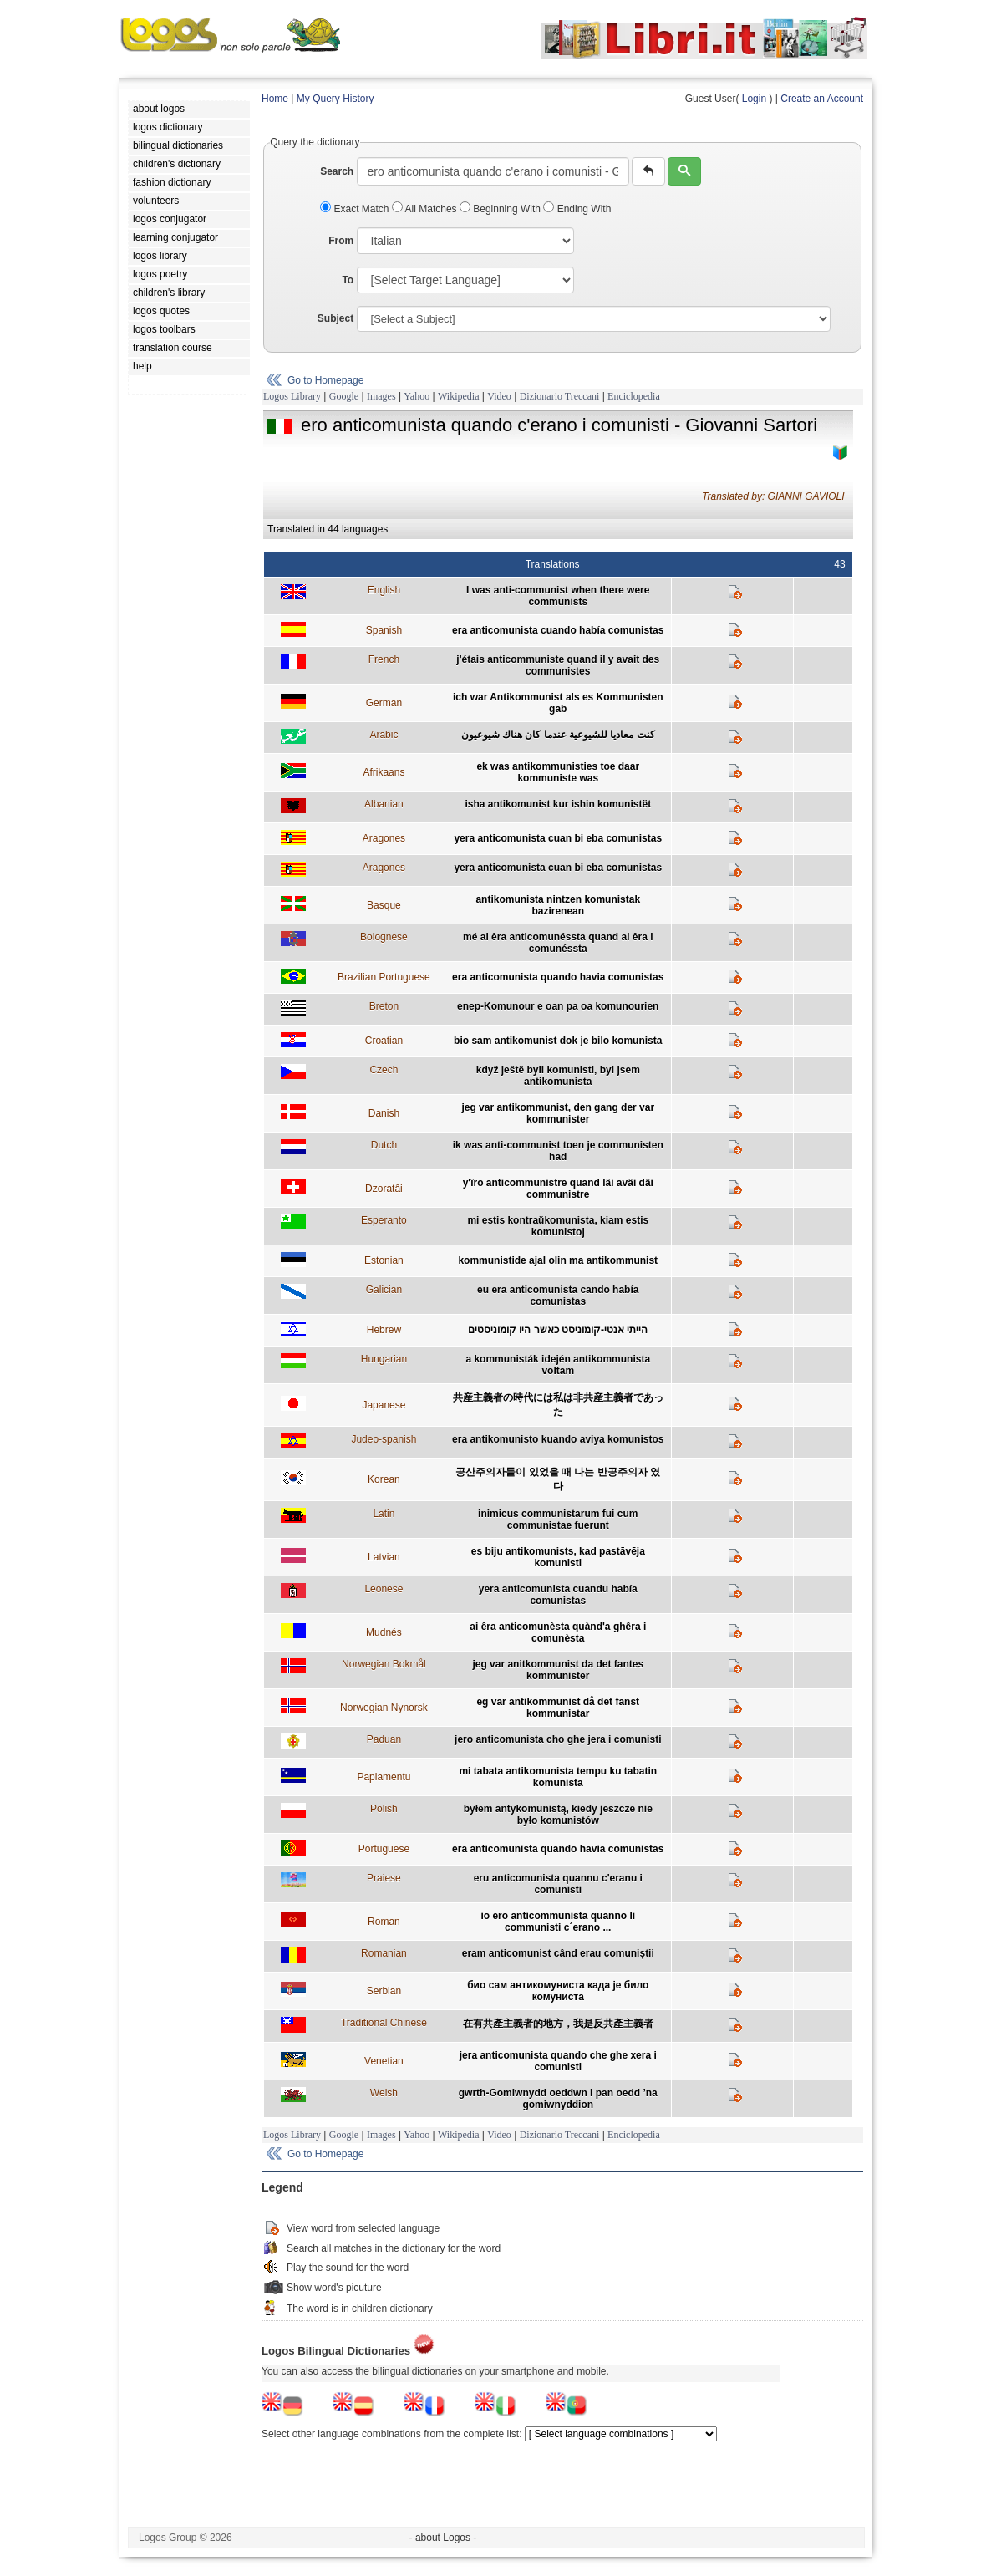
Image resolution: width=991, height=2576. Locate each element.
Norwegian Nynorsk (384, 1707)
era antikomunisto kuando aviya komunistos (557, 1439)
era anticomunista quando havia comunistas (557, 977)
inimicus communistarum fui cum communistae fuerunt (558, 1519)
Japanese (383, 1405)
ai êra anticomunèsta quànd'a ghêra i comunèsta (558, 1632)
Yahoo (416, 396)
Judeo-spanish (383, 1439)
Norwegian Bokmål (384, 1664)
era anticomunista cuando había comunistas (557, 630)
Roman (384, 1921)
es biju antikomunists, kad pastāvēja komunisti (558, 1557)
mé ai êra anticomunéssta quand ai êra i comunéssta (558, 943)
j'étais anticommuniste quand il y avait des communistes (557, 665)
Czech (383, 1070)
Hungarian (384, 1359)
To (347, 280)
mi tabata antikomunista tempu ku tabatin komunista (558, 1777)
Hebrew (384, 1330)
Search (336, 171)
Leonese (383, 1589)
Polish (384, 1809)
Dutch (384, 1145)
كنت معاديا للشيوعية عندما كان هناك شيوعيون (558, 735)
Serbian (384, 1991)
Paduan (384, 1739)
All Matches (426, 209)
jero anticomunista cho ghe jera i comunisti (558, 1739)
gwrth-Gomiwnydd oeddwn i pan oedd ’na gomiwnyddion (558, 2098)
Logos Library (292, 396)
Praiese (384, 1878)
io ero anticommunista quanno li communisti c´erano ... (557, 1921)
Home (275, 98)
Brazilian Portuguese (384, 977)
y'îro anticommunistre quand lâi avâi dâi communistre (558, 1188)
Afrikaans (383, 772)
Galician (384, 1290)
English (384, 590)
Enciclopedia (633, 396)
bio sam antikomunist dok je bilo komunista (558, 1040)
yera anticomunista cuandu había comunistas (558, 1594)
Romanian (384, 1953)
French (383, 659)
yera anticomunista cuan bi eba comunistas (558, 838)
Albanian (384, 804)
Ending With (577, 209)
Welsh (384, 2093)
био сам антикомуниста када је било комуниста (557, 1991)
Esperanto (384, 1220)
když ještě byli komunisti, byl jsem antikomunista (558, 1075)
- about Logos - (443, 2537)
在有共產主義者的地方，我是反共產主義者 (558, 2023)
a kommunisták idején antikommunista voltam (557, 1365)
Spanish (384, 630)
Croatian (384, 1040)
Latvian (384, 1557)
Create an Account (821, 98)
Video (499, 396)
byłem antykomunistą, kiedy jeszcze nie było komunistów (558, 1814)
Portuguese (383, 1849)
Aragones (384, 838)
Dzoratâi (384, 1188)
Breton (384, 1006)
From (340, 241)
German (384, 703)
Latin (383, 1514)
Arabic (383, 735)
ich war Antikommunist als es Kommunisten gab (558, 703)
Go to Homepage (325, 380)
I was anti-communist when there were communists (557, 596)
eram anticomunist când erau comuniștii (558, 1953)
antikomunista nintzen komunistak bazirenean (557, 905)
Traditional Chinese (384, 2023)
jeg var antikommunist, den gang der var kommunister (557, 1113)
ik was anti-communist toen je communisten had (558, 1151)
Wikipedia (459, 396)
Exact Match (356, 209)
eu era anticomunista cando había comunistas (557, 1295)
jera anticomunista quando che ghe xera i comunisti (558, 2061)
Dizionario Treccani (560, 396)
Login (754, 98)
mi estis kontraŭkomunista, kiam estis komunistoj (557, 1226)
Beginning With (501, 209)
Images (381, 396)
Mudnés (384, 1632)
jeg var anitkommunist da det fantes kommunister (557, 1670)
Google (343, 396)
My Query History (335, 98)
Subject (335, 318)
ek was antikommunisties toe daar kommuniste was (557, 772)
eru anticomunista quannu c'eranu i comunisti (558, 1884)
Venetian (384, 2061)
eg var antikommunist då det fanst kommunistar (557, 1707)
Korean (384, 1479)
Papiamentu (383, 1777)
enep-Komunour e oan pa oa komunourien (557, 1006)
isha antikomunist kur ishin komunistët (558, 804)
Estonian (384, 1260)
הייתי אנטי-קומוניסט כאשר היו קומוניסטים (558, 1330)
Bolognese (384, 937)
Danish (383, 1113)
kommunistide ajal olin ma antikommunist (558, 1260)
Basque (384, 905)
